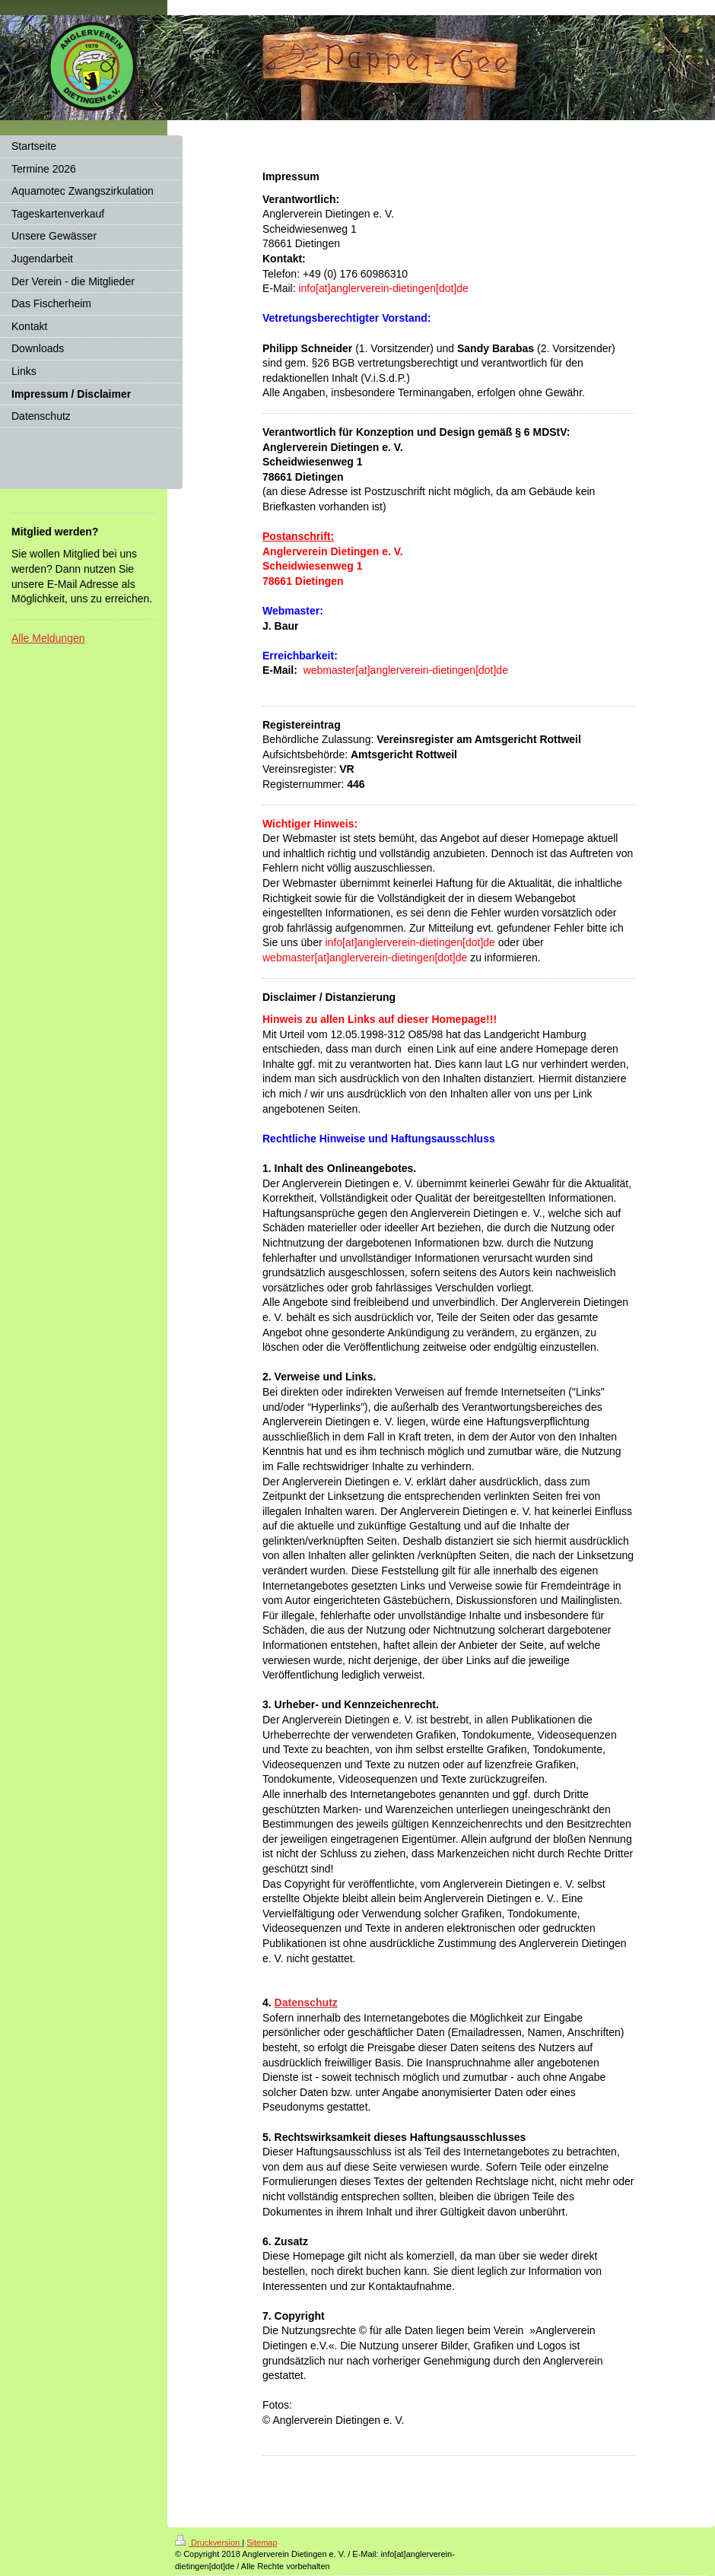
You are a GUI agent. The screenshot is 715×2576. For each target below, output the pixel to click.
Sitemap (261, 2542)
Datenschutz (306, 2002)
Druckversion (208, 2542)
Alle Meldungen (48, 638)
